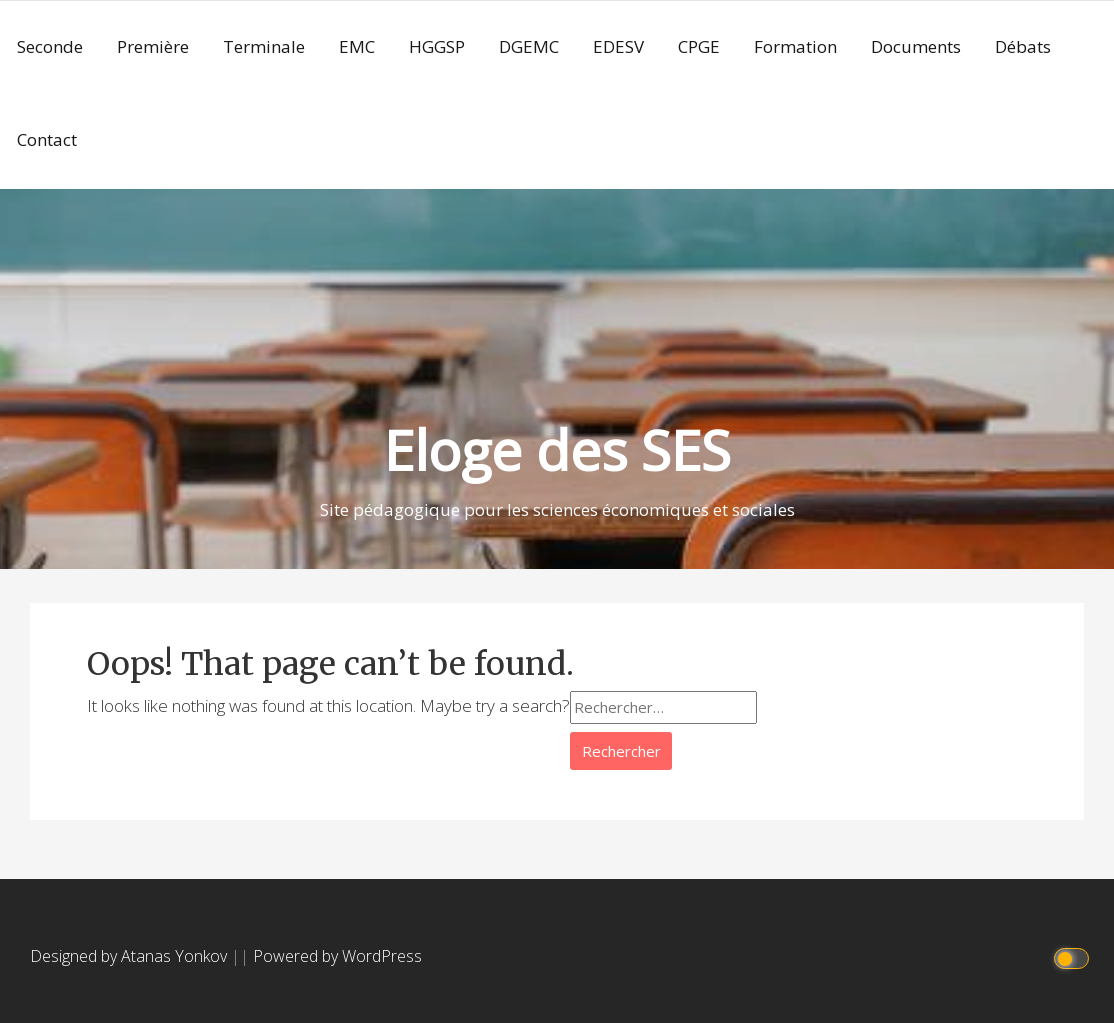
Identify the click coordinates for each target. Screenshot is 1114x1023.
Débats (1023, 46)
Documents (916, 46)
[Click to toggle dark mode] (1074, 956)
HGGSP (437, 46)
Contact (47, 139)
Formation (795, 46)
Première (153, 46)
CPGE (699, 46)
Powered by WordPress (337, 956)
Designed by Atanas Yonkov (130, 956)
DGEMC (529, 46)
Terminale (264, 46)
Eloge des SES (557, 449)
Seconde (50, 46)
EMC (357, 46)
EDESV (618, 46)
